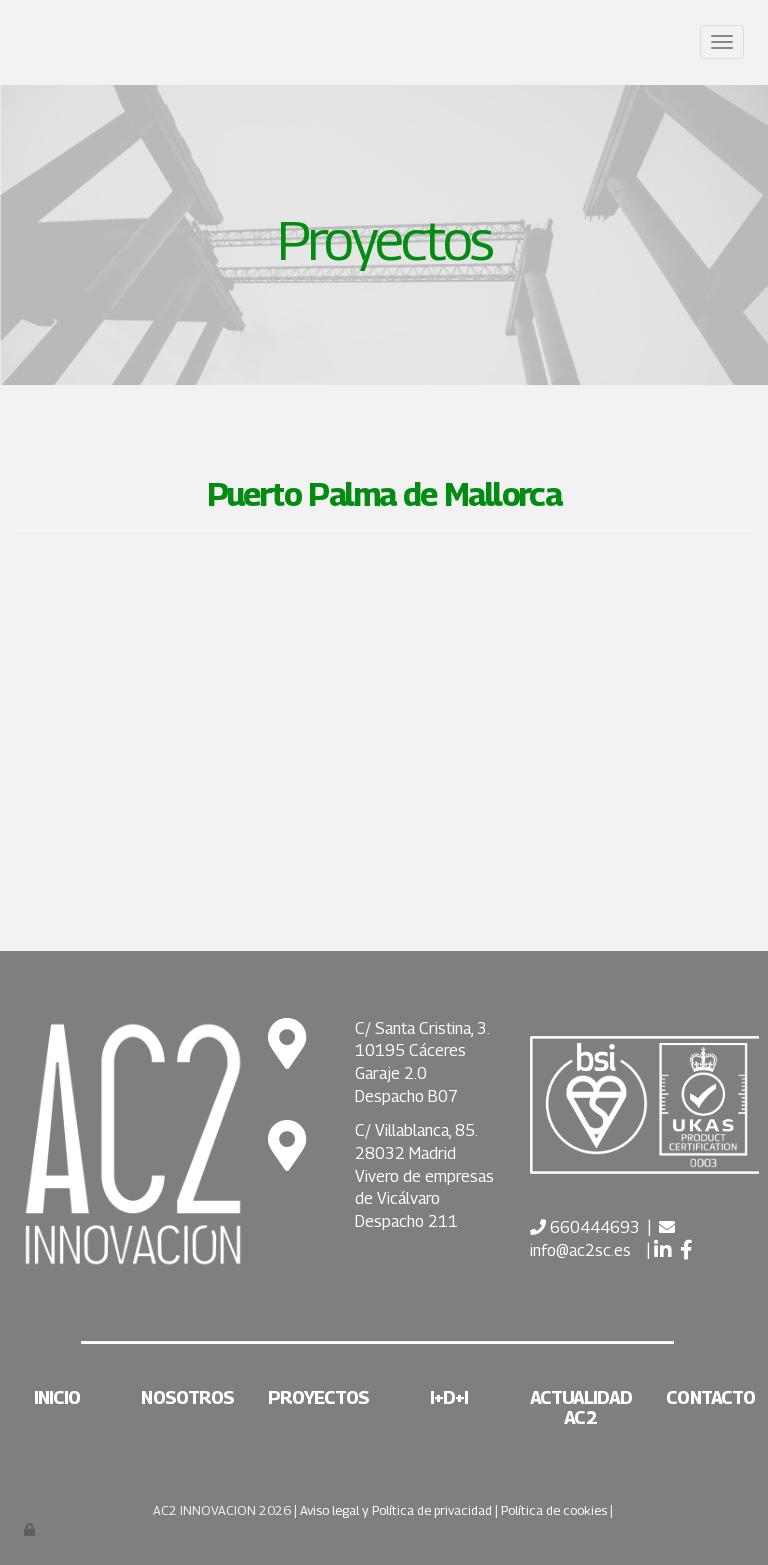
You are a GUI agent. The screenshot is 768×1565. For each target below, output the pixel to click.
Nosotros (187, 1397)
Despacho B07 (406, 1096)
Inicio (57, 1397)
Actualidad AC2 (581, 1407)
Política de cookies (554, 1510)
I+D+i (449, 1397)
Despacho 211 (406, 1221)
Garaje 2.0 (391, 1073)
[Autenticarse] (31, 1529)
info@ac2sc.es (580, 1250)
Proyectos (318, 1397)
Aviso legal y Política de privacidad (396, 1510)
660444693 (593, 1227)
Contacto (710, 1397)
